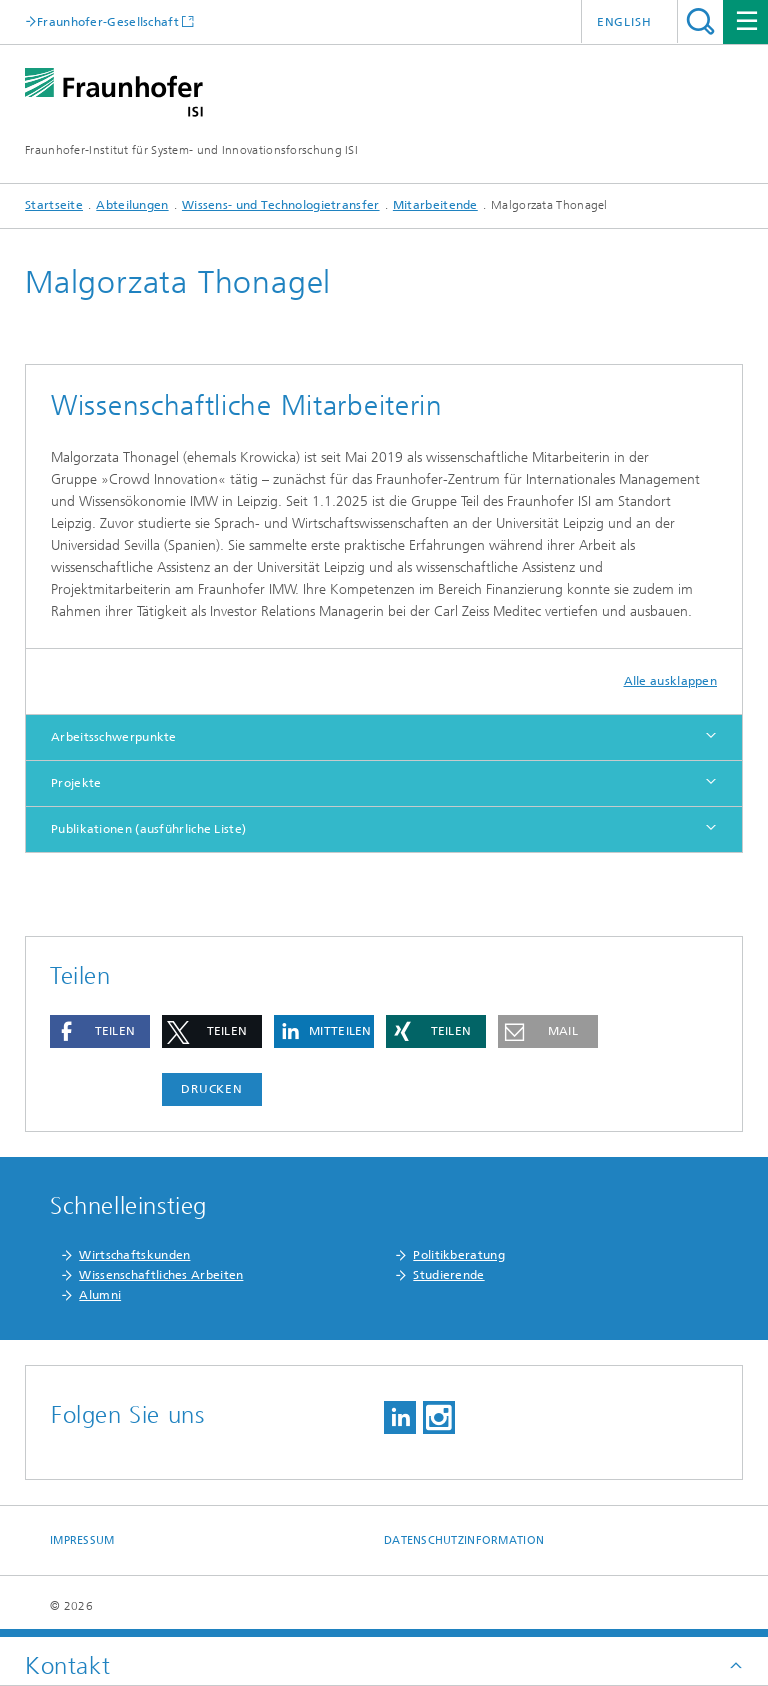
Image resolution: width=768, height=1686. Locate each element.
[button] (100, 1031)
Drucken (212, 1089)
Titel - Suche (700, 21)
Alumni (100, 1295)
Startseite (54, 205)
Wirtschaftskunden (134, 1255)
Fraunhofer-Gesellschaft (108, 21)
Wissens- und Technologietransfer (281, 205)
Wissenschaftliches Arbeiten (161, 1275)
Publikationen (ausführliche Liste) (148, 829)
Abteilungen (132, 205)
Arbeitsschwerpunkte (114, 737)
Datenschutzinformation (464, 1540)
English (624, 22)
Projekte (76, 783)
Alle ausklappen (671, 681)
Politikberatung (459, 1255)
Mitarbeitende (435, 205)
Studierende (448, 1275)
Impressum (82, 1540)
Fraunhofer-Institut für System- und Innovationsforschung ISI (191, 150)
